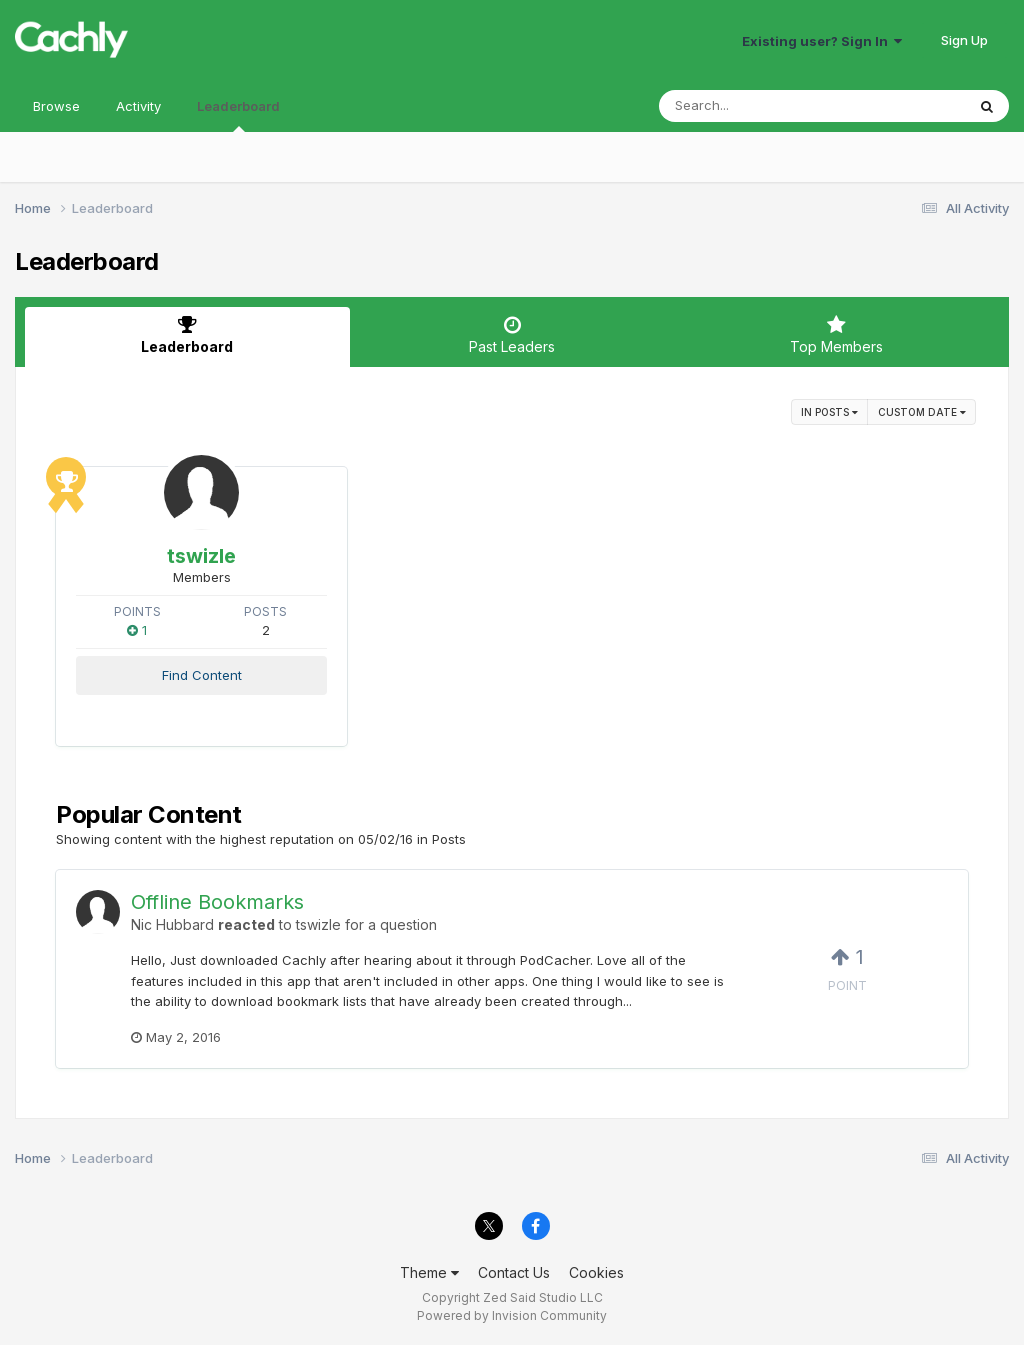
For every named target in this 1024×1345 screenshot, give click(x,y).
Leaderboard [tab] (187, 335)
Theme (429, 1272)
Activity (138, 106)
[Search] (757, 106)
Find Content (202, 675)
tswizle (201, 556)
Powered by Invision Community (512, 1315)
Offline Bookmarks (217, 902)
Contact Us (514, 1272)
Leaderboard (238, 115)
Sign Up (964, 40)
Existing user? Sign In (822, 41)
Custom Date (922, 412)
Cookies (596, 1272)
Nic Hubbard (172, 924)
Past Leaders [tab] (512, 335)
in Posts (829, 412)
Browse (56, 106)
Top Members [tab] (836, 335)
